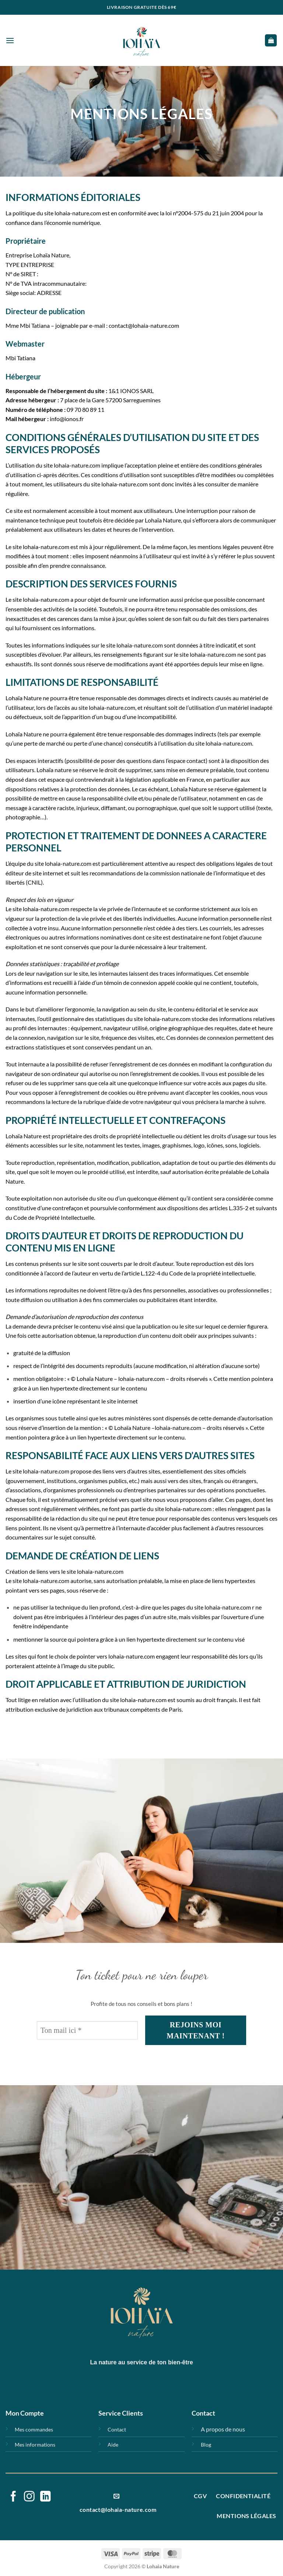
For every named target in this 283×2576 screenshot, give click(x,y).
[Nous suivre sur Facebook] (13, 2497)
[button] (10, 40)
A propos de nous (223, 2429)
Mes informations (35, 2444)
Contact (117, 2429)
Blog (206, 2444)
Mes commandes (34, 2429)
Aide (113, 2444)
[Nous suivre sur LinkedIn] (45, 2497)
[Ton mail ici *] (87, 2030)
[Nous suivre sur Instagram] (29, 2497)
